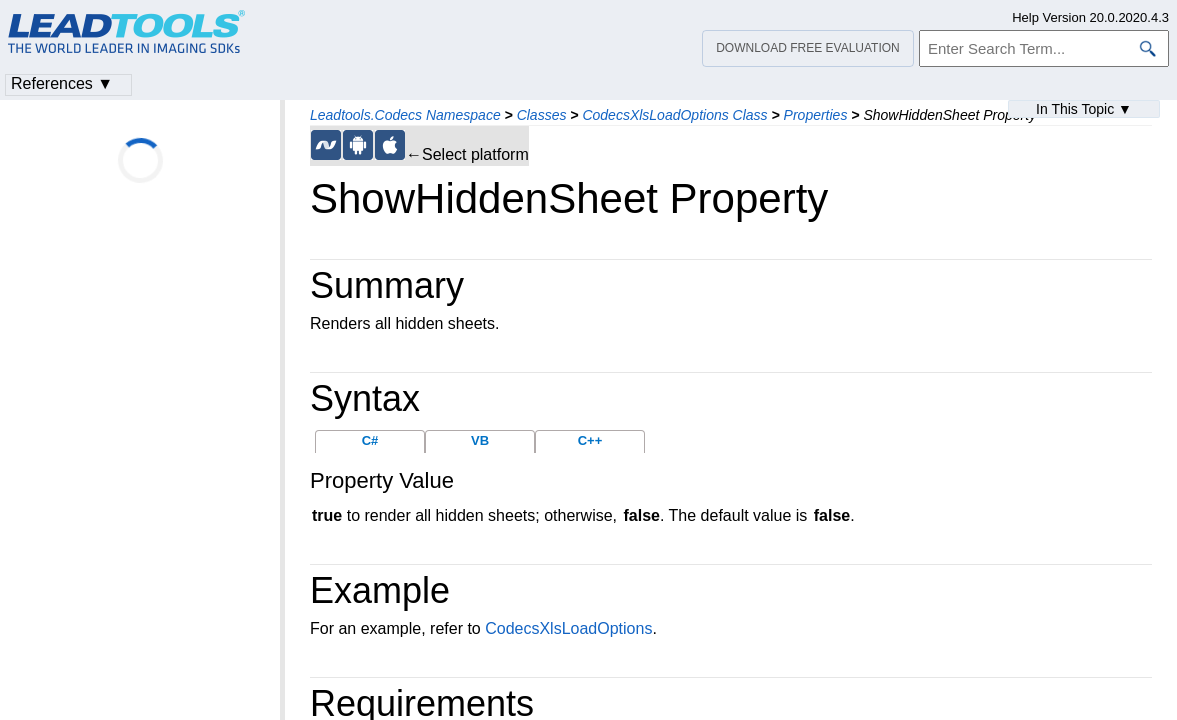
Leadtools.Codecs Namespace (405, 115)
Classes (542, 115)
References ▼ (62, 83)
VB (480, 440)
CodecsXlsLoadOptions (568, 628)
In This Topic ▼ (1084, 109)
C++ (590, 440)
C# (370, 440)
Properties (816, 115)
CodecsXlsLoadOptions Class (674, 115)
